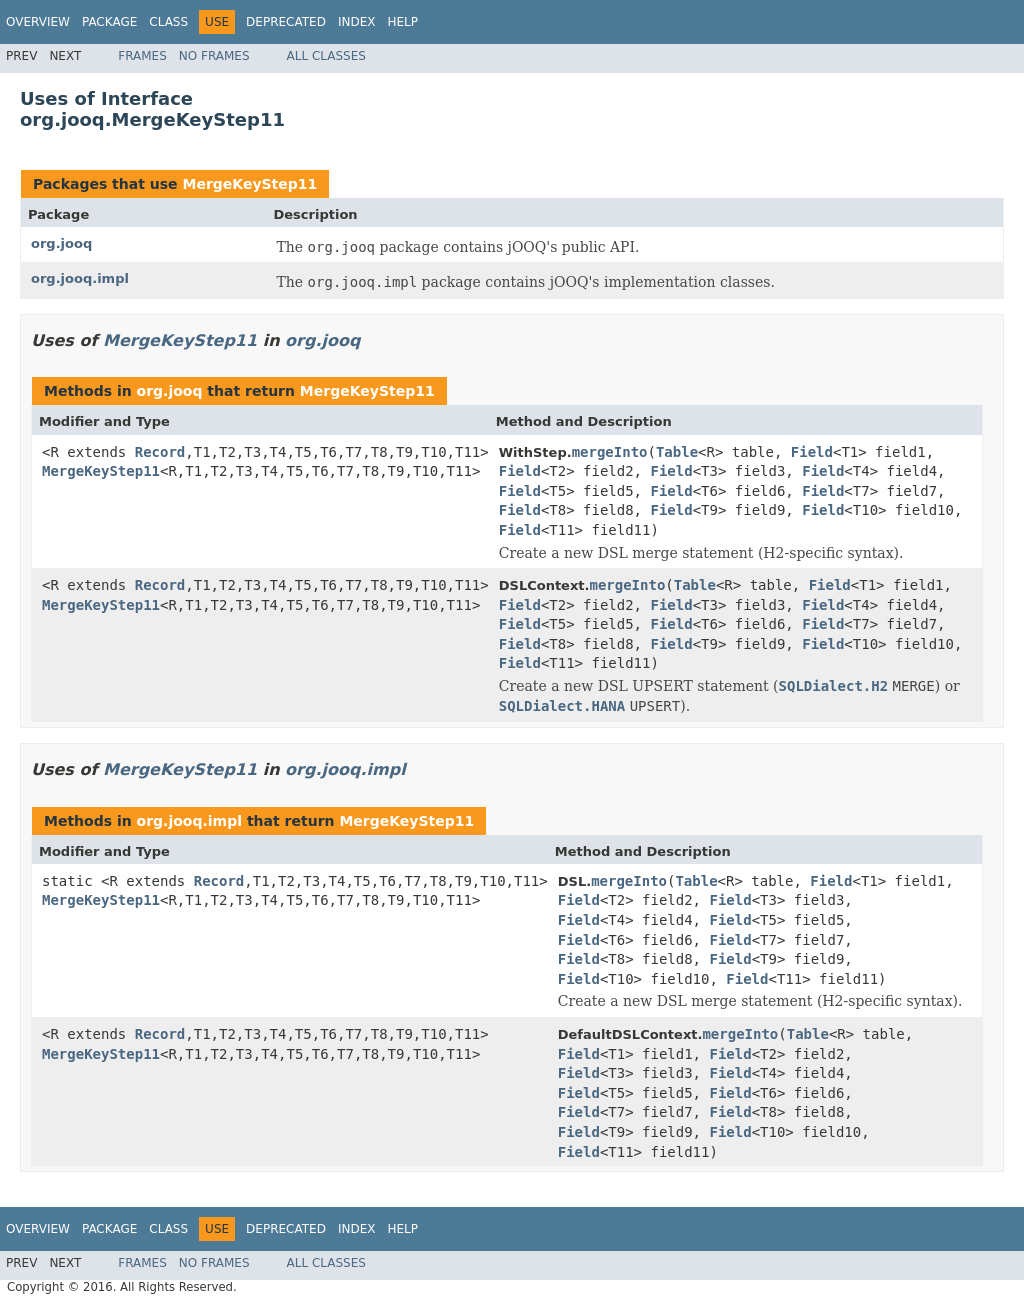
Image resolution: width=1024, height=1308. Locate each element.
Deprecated (286, 22)
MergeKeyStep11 (249, 184)
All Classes (326, 56)
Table (677, 452)
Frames (142, 56)
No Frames (214, 56)
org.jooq (61, 243)
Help (402, 22)
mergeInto (610, 452)
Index (357, 22)
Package (109, 22)
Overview (38, 22)
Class (168, 22)
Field (812, 452)
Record (160, 452)
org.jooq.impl (80, 278)
